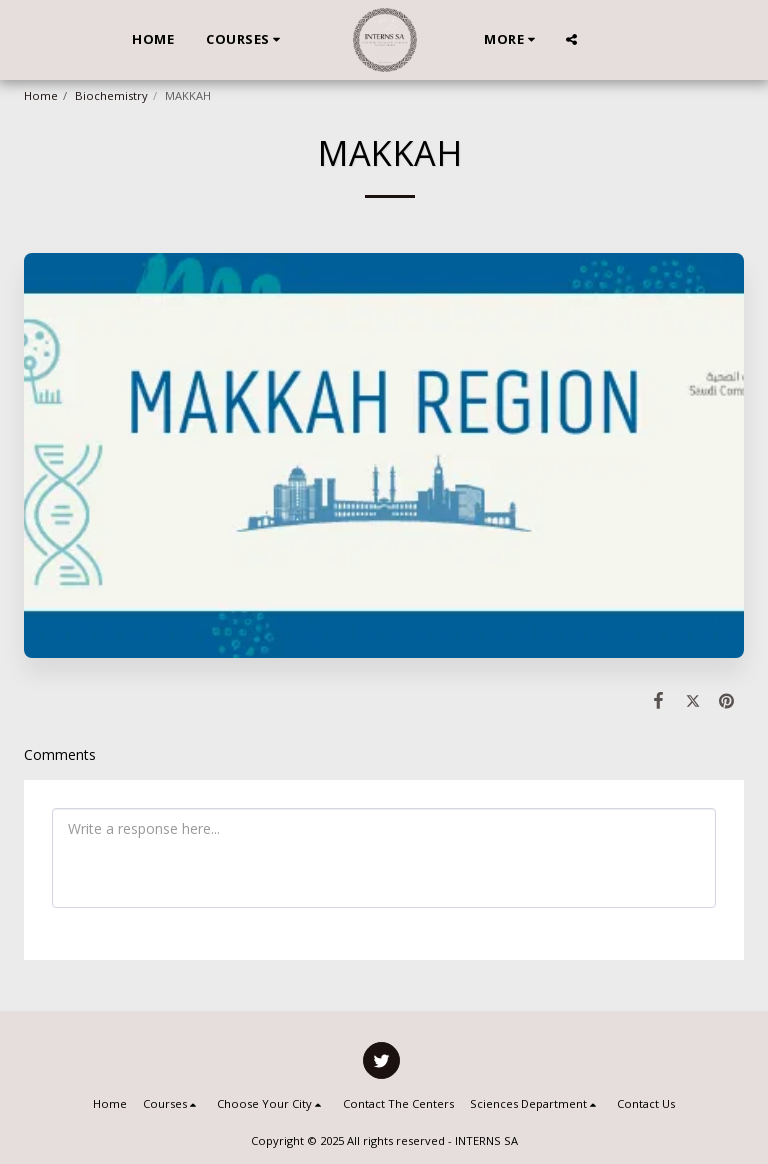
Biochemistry (111, 95)
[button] (246, 40)
